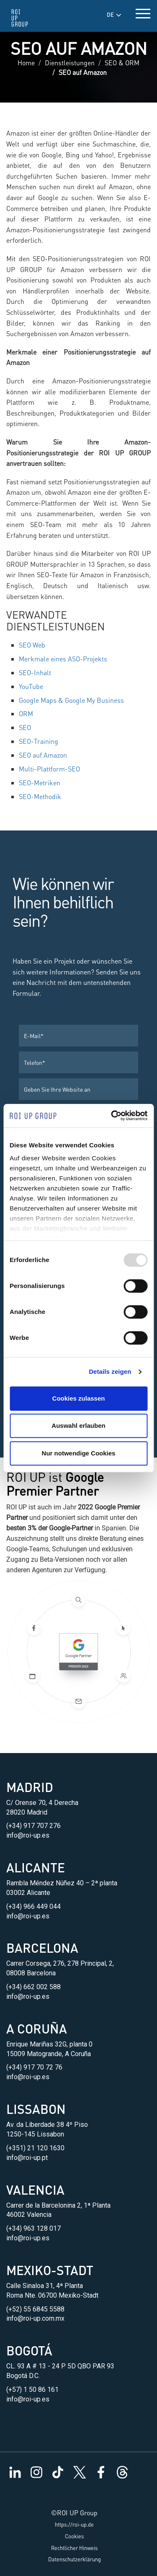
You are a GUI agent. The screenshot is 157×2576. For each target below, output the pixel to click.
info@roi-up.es (27, 1835)
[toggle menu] (143, 11)
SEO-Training (38, 741)
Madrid (29, 1787)
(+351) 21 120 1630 (35, 2148)
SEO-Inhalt (35, 672)
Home (26, 62)
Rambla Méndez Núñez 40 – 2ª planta (61, 1883)
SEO (25, 727)
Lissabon (36, 2109)
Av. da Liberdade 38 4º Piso (47, 2125)
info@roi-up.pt (27, 2158)
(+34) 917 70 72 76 (34, 2067)
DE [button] (114, 14)
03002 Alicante (28, 1893)
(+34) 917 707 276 (33, 1826)
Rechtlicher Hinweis (74, 2548)
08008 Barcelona (31, 1973)
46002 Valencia (28, 2215)
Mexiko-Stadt (49, 2270)
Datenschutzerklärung (74, 2559)
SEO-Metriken (39, 782)
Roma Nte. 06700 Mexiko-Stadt (52, 2295)
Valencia (35, 2190)
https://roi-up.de (74, 2524)
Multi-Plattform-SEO (49, 768)
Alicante (35, 1867)
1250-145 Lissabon (35, 2134)
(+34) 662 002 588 (33, 1987)
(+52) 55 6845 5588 (35, 2309)
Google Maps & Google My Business (71, 700)
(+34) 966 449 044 (33, 1906)
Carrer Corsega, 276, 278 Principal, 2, (60, 1963)
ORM (26, 713)
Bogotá (29, 2350)
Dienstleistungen (70, 62)
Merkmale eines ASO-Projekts (63, 658)
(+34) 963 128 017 (33, 2228)
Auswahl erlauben (78, 1425)
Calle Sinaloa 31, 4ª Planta (44, 2286)
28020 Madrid (26, 1812)
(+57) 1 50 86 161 (32, 2389)
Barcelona (42, 1948)
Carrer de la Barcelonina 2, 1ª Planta (58, 2205)
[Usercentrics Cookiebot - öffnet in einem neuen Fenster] (111, 1115)
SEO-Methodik (40, 796)
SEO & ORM (122, 62)
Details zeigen (110, 1371)
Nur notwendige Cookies (79, 1453)
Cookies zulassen (78, 1398)
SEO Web (32, 644)
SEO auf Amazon (43, 755)
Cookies (74, 2536)
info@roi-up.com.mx (35, 2318)
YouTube (31, 686)
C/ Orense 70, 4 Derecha (42, 1803)
